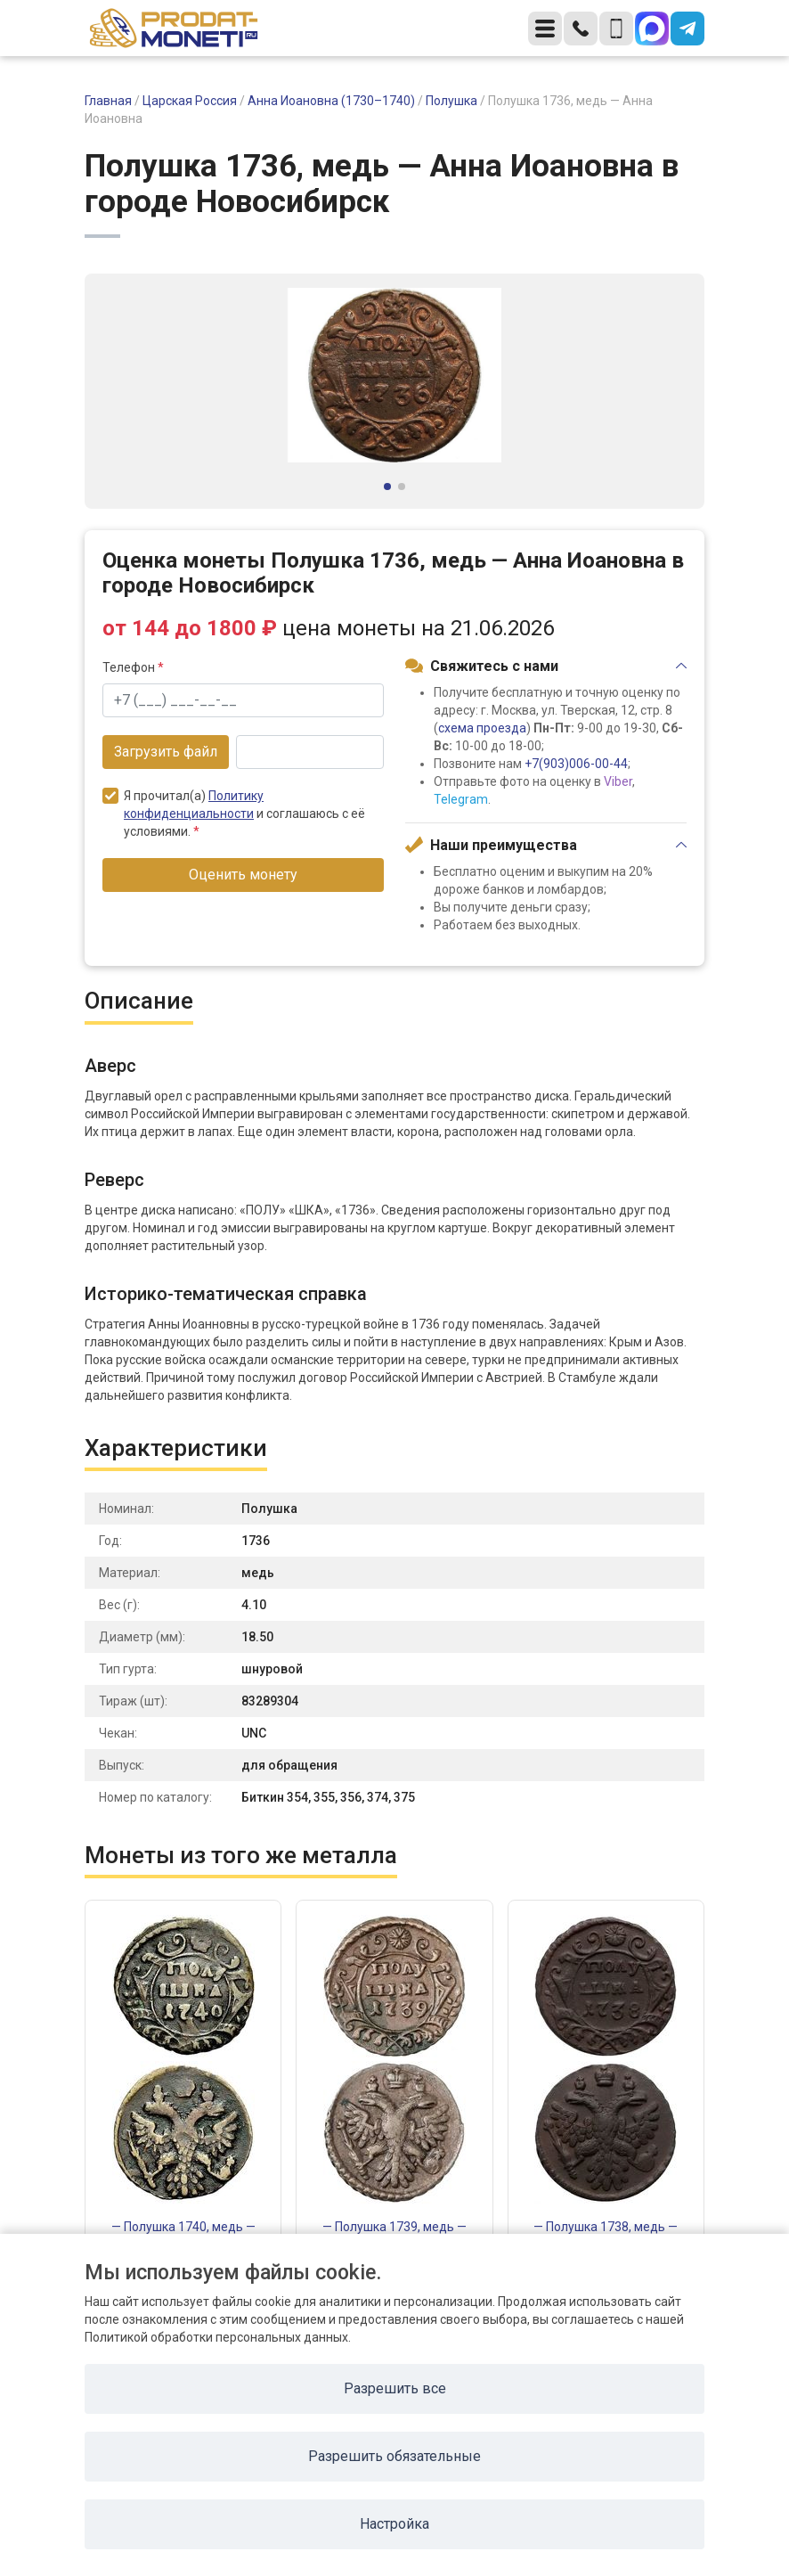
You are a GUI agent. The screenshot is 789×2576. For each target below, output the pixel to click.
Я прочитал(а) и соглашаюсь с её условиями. (233, 813)
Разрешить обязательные (394, 2456)
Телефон (133, 667)
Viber (618, 781)
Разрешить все (395, 2388)
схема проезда (482, 728)
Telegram (461, 799)
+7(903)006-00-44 (576, 763)
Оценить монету (243, 874)
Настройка (394, 2523)
